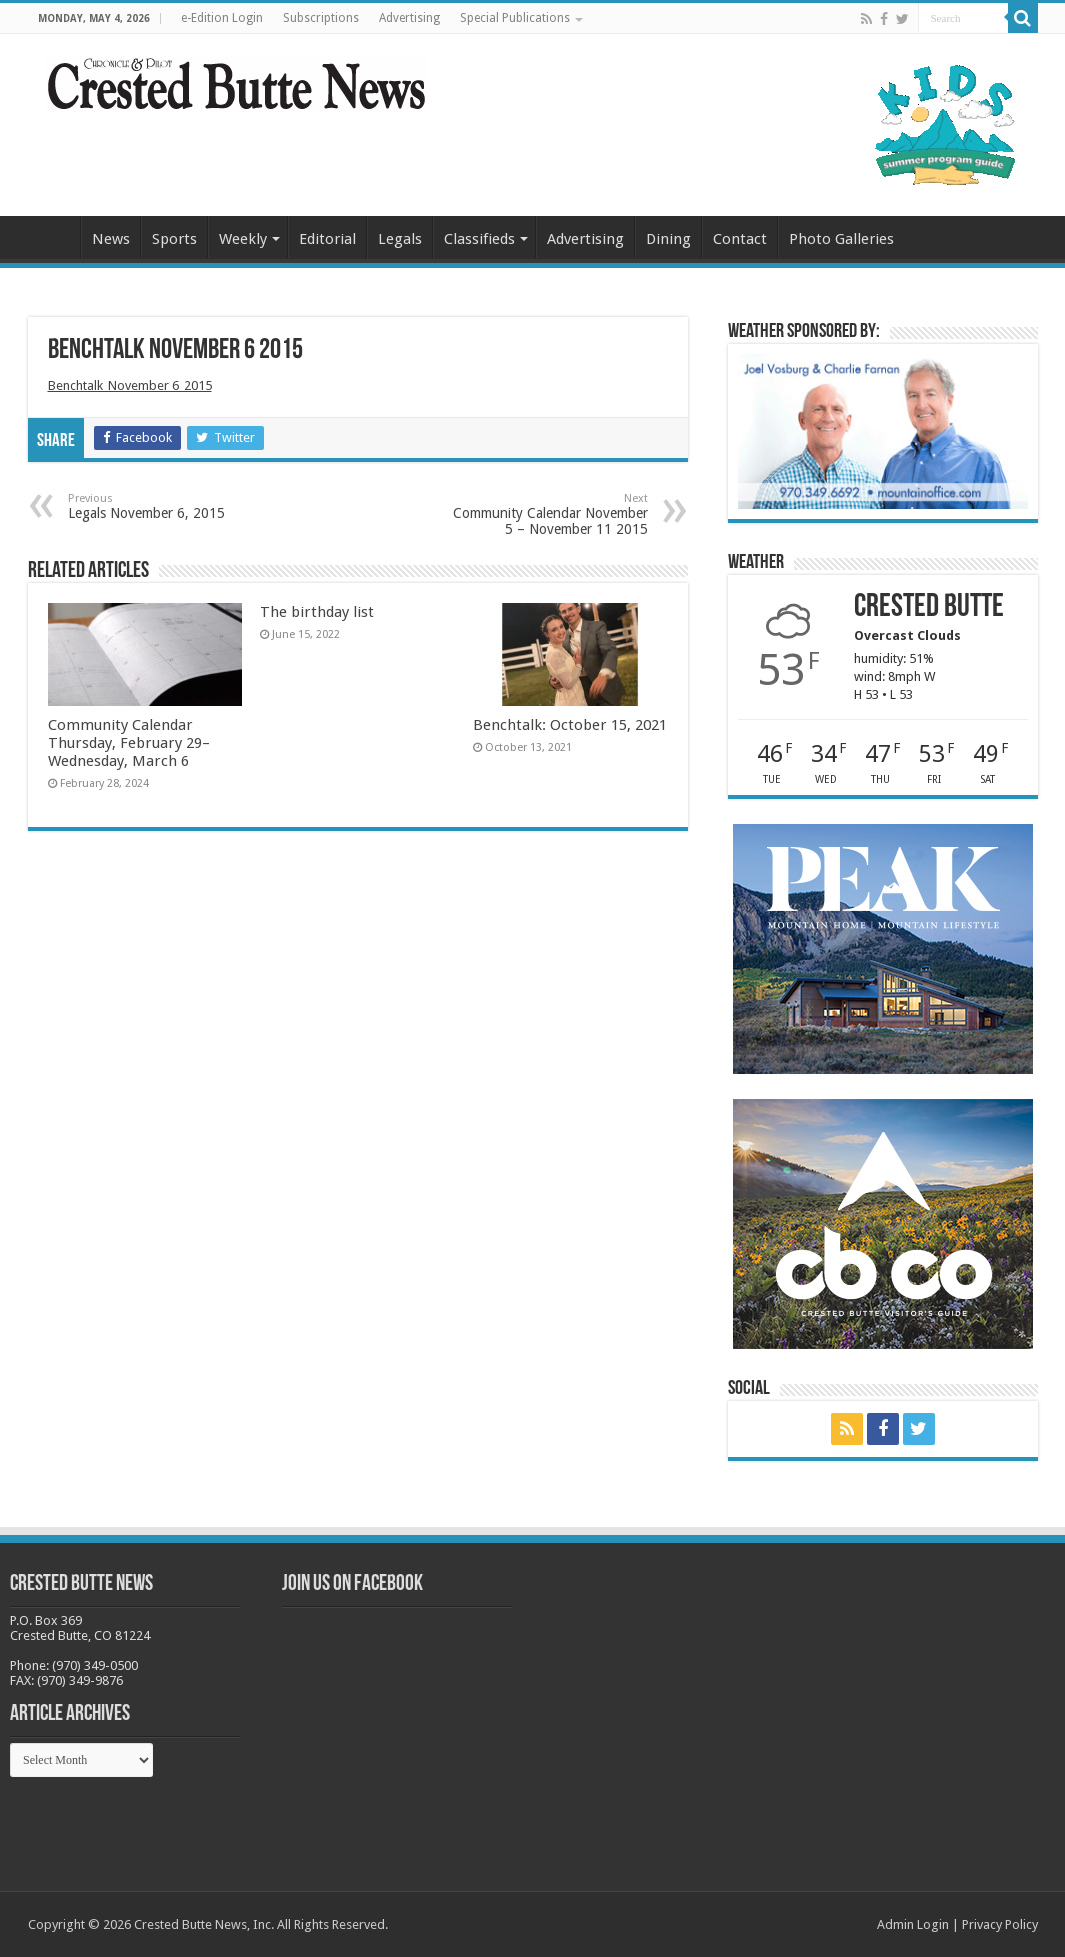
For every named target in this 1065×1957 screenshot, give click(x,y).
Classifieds (479, 239)
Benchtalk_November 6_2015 (130, 385)
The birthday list (317, 612)
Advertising (409, 18)
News (111, 239)
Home (54, 237)
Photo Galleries (841, 239)
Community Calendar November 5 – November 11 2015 (545, 514)
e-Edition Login (222, 18)
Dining (668, 239)
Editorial (327, 239)
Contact (740, 239)
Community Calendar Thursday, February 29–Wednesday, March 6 (129, 743)
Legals (400, 239)
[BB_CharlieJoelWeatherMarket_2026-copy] (883, 430)
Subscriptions (321, 18)
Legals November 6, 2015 (170, 506)
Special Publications (515, 18)
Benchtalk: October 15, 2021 (570, 725)
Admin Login (913, 1924)
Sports (174, 239)
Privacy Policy (1000, 1924)
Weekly (243, 239)
